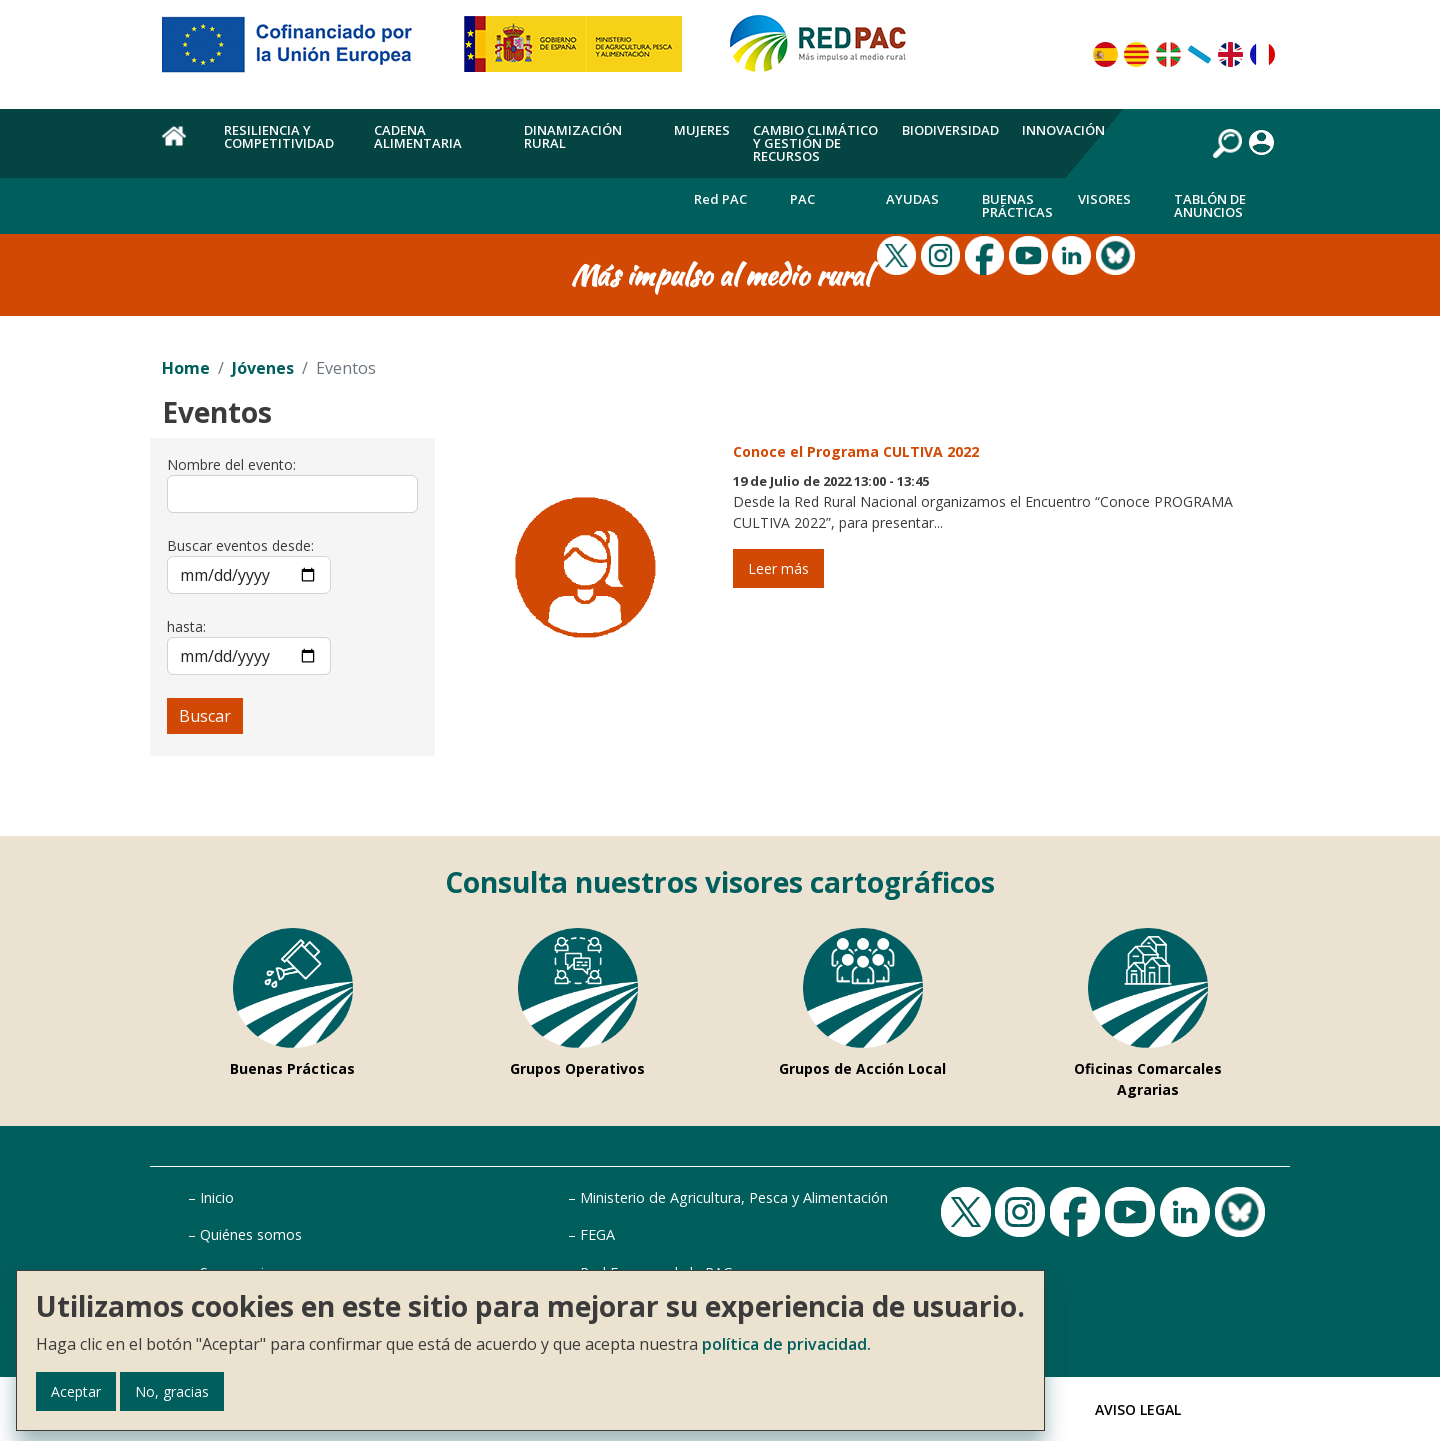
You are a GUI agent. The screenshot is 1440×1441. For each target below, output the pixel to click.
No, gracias (172, 1391)
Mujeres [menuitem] (702, 130)
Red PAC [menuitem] (720, 199)
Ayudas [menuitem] (912, 199)
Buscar (205, 716)
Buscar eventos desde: (240, 545)
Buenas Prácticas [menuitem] (1017, 205)
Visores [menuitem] (1104, 199)
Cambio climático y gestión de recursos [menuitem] (815, 143)
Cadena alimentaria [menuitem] (418, 136)
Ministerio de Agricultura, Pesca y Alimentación (734, 1197)
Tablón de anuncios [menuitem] (1210, 205)
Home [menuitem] (181, 147)
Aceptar (76, 1391)
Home (186, 368)
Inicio (217, 1197)
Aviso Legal (1138, 1409)
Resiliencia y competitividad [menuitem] (279, 136)
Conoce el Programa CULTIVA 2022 (856, 451)
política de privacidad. (786, 1344)
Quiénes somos (251, 1234)
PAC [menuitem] (802, 199)
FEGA (597, 1234)
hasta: (186, 626)
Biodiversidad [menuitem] (950, 130)
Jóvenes (263, 368)
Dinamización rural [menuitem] (573, 136)
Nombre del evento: (231, 464)
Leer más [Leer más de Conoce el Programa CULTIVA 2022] (778, 568)
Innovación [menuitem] (1063, 130)
